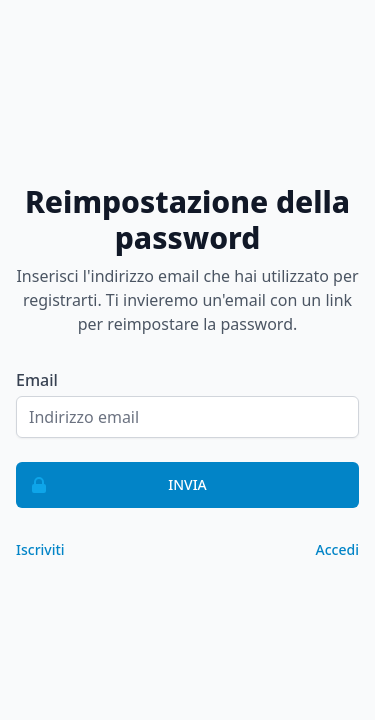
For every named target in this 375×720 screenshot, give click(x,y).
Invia (112, 485)
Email (37, 380)
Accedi (337, 549)
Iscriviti (40, 549)
